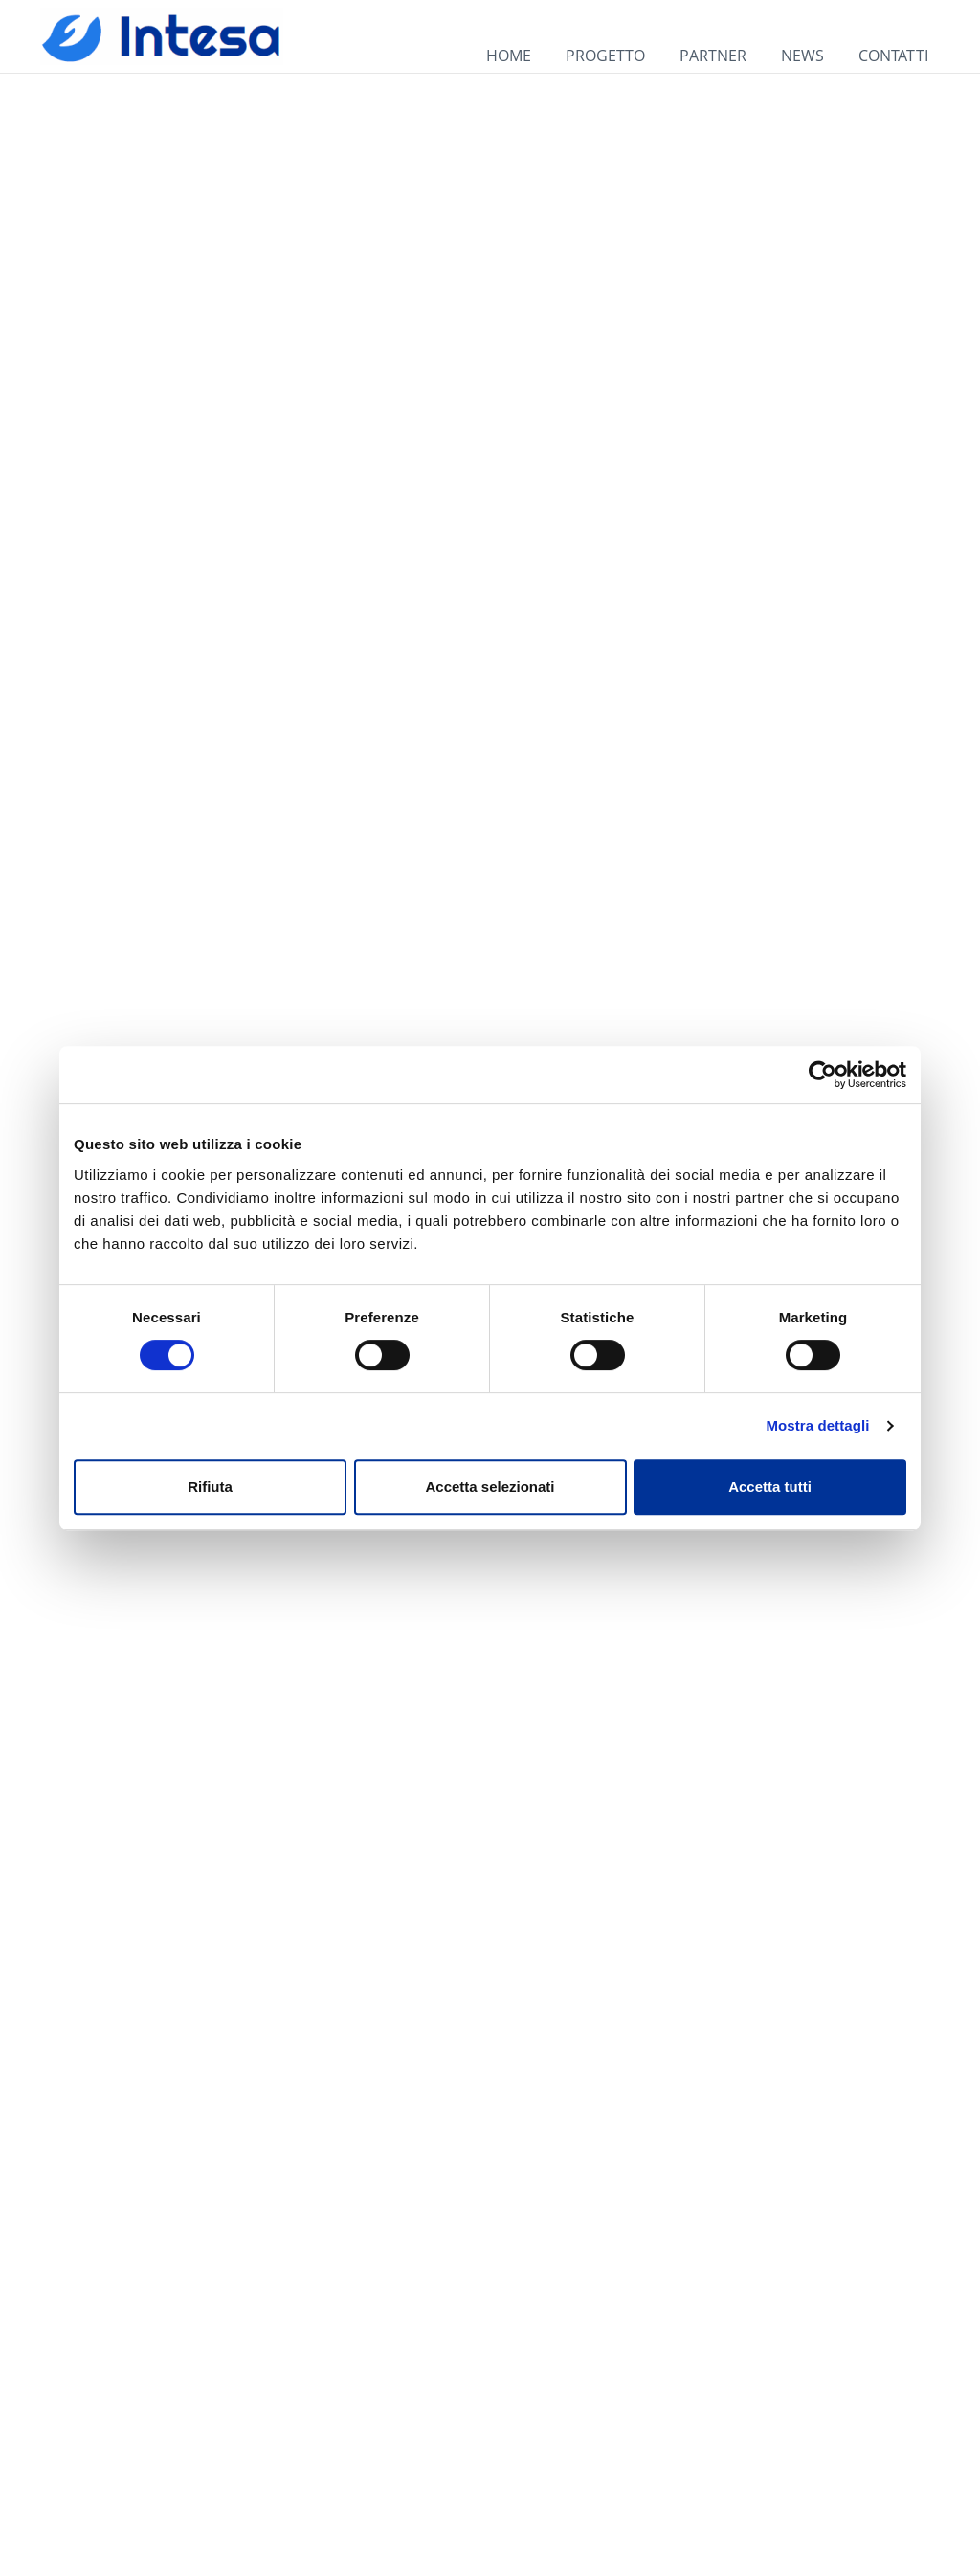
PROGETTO (605, 55)
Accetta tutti (770, 1486)
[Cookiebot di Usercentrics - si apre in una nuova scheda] (822, 1074)
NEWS (802, 55)
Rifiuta (210, 1486)
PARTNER (712, 55)
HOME (508, 55)
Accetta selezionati (489, 1486)
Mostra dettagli (817, 1425)
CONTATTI (893, 55)
